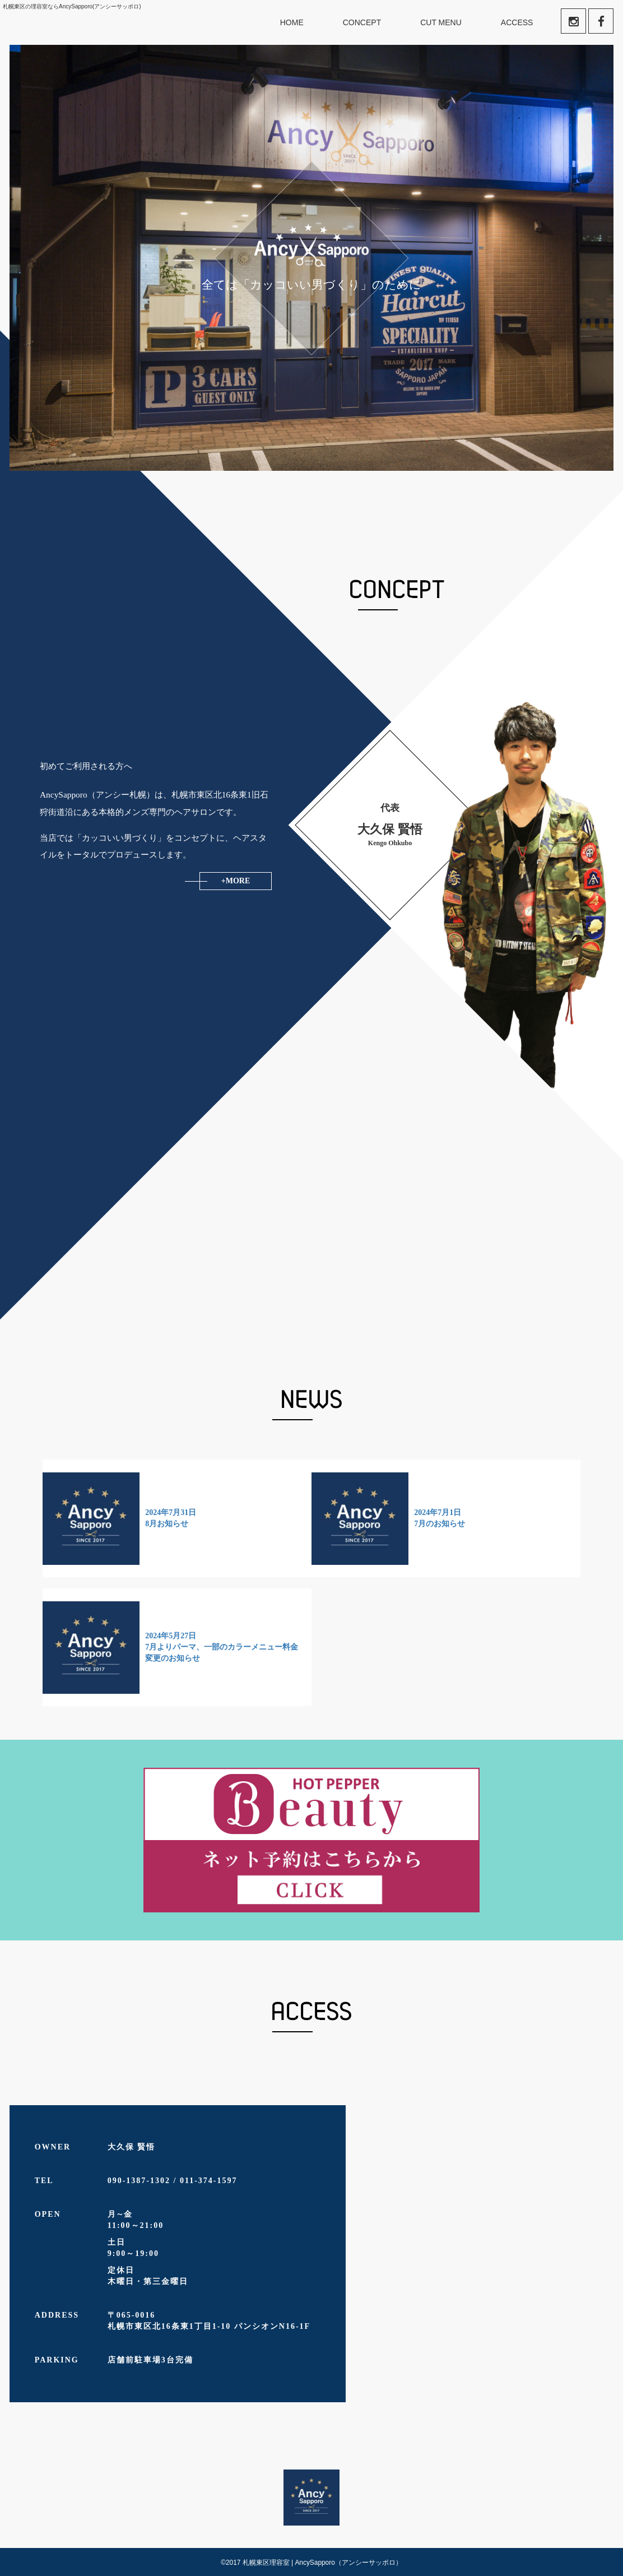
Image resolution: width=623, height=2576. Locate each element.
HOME (292, 22)
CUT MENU (441, 22)
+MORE (235, 881)
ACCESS (517, 22)
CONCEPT (362, 22)
